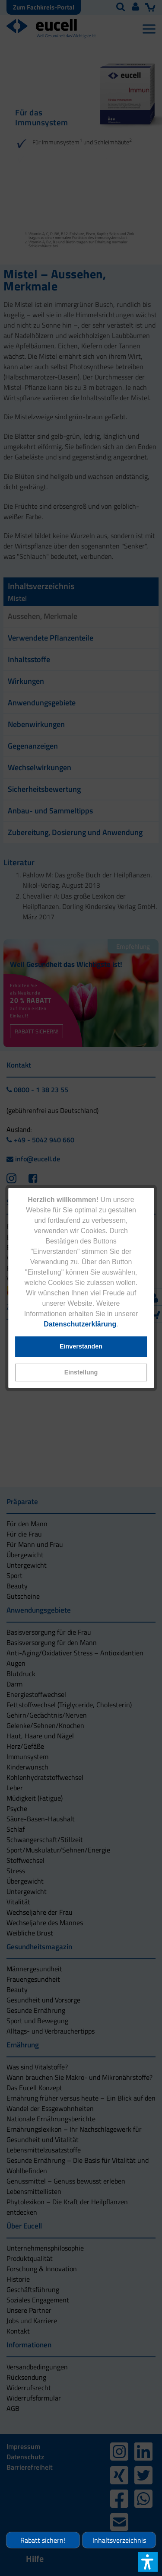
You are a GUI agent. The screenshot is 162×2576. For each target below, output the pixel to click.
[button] (81, 1372)
